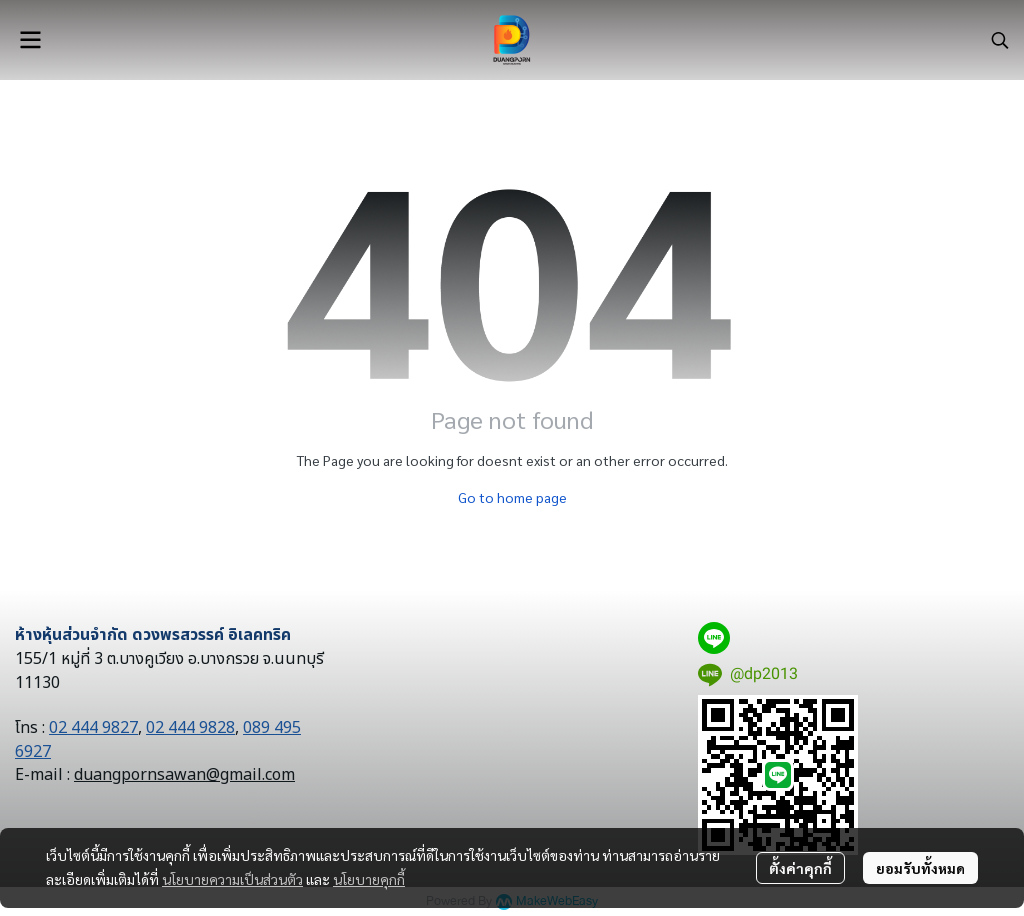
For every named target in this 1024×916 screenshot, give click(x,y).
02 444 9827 (93, 728)
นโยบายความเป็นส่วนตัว (232, 879)
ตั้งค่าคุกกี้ (800, 868)
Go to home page (512, 497)
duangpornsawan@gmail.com (184, 775)
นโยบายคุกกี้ (369, 879)
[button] (1000, 40)
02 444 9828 (190, 728)
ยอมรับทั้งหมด (920, 868)
